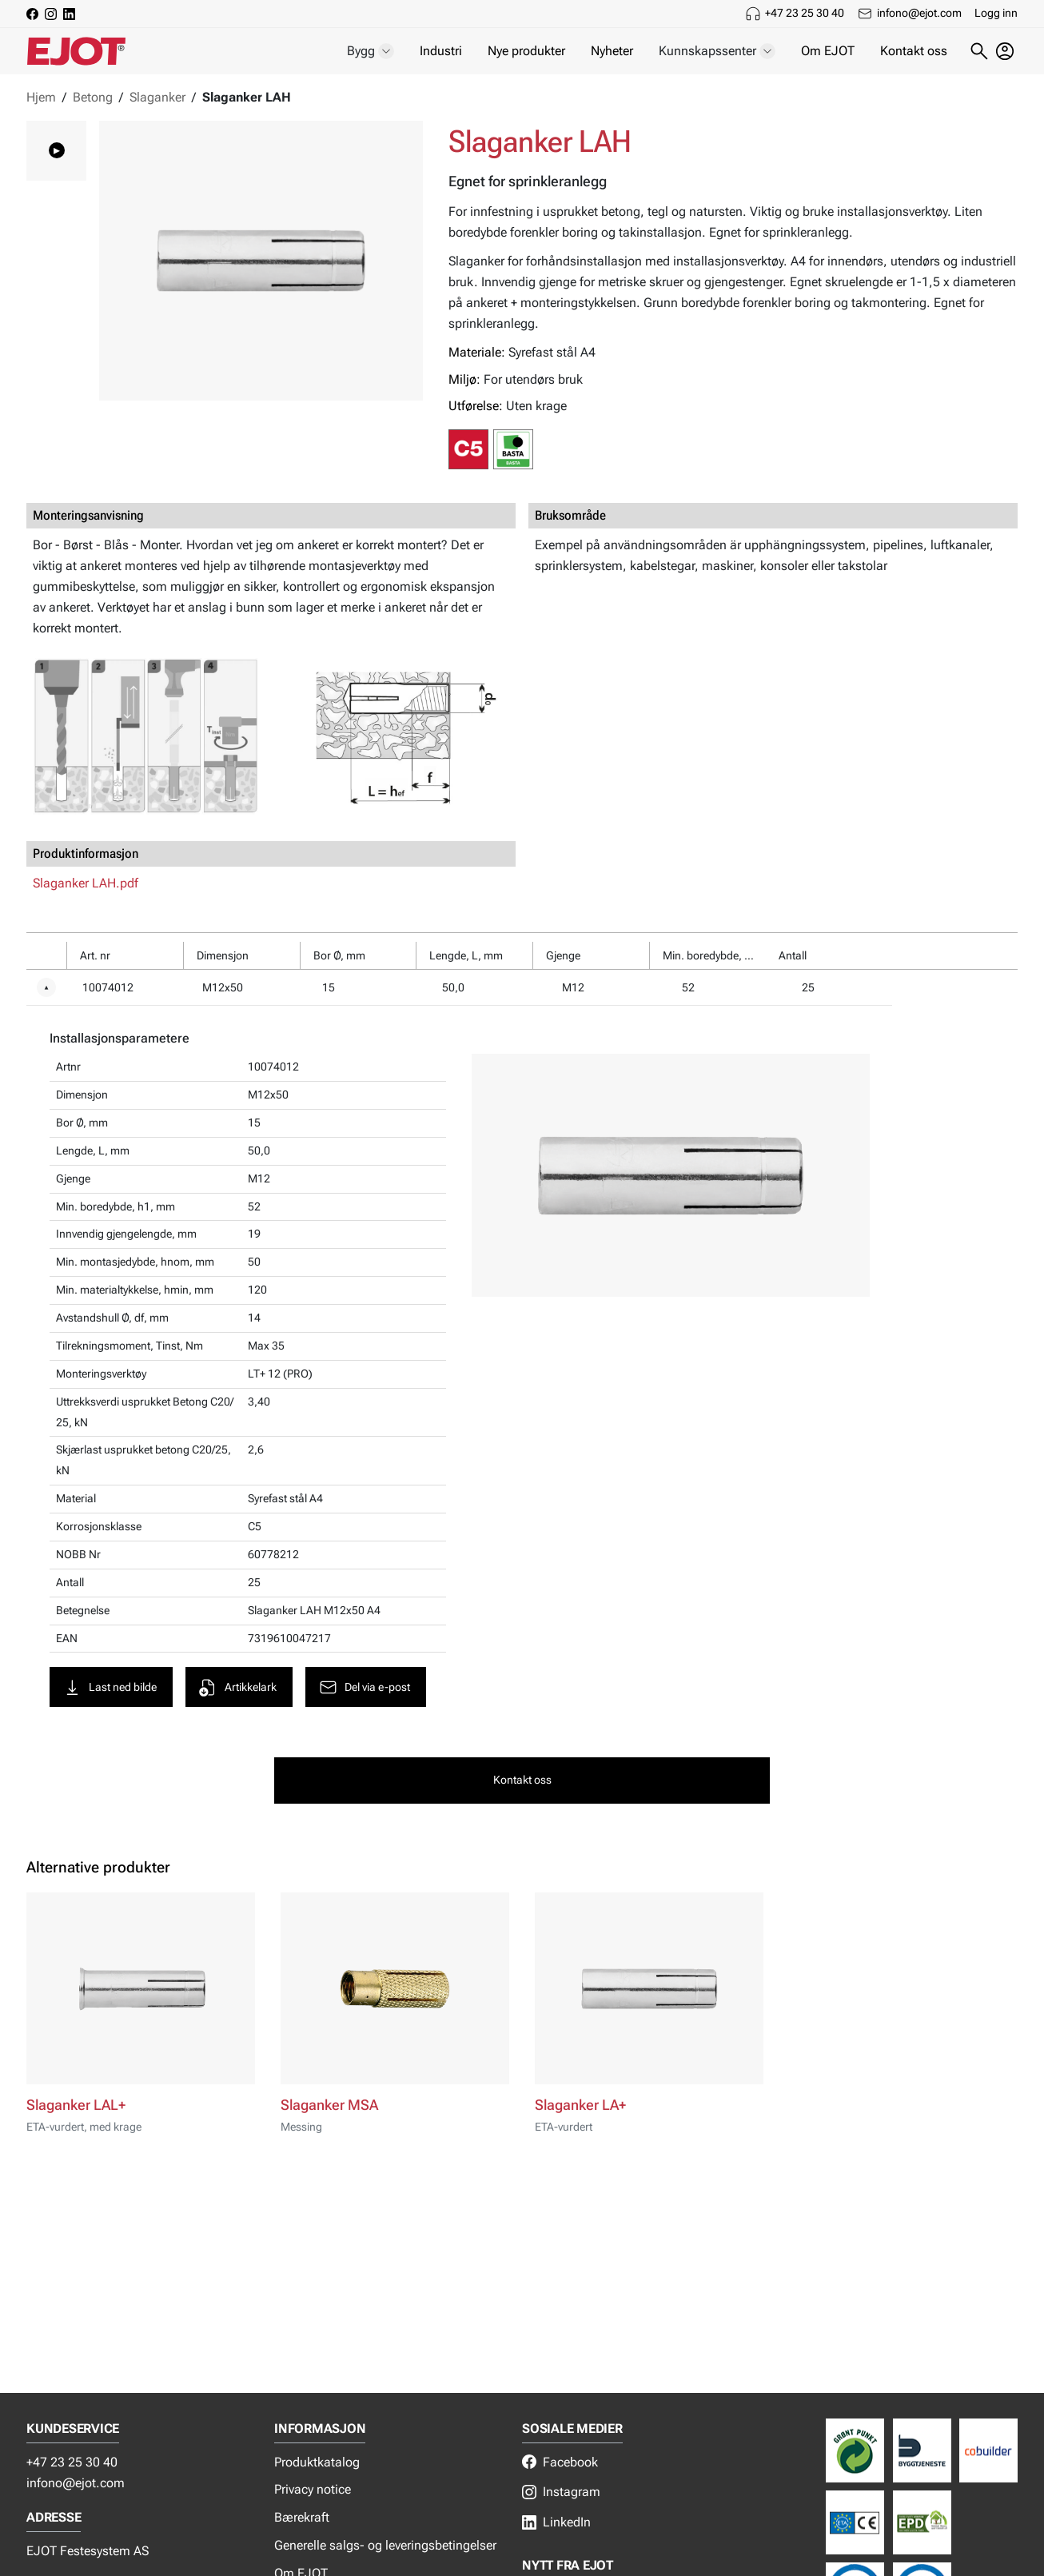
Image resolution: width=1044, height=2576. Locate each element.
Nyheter (612, 50)
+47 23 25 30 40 (804, 12)
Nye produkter (526, 50)
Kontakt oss (913, 50)
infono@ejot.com (919, 12)
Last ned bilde (113, 1668)
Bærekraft (301, 2517)
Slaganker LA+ (580, 2088)
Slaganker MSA (329, 2088)
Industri (441, 50)
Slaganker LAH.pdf (85, 883)
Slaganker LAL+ (76, 2088)
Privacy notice (312, 2489)
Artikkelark (240, 1668)
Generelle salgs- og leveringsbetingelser (385, 2545)
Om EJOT (828, 50)
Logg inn (996, 12)
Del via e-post (367, 1668)
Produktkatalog (317, 2462)
